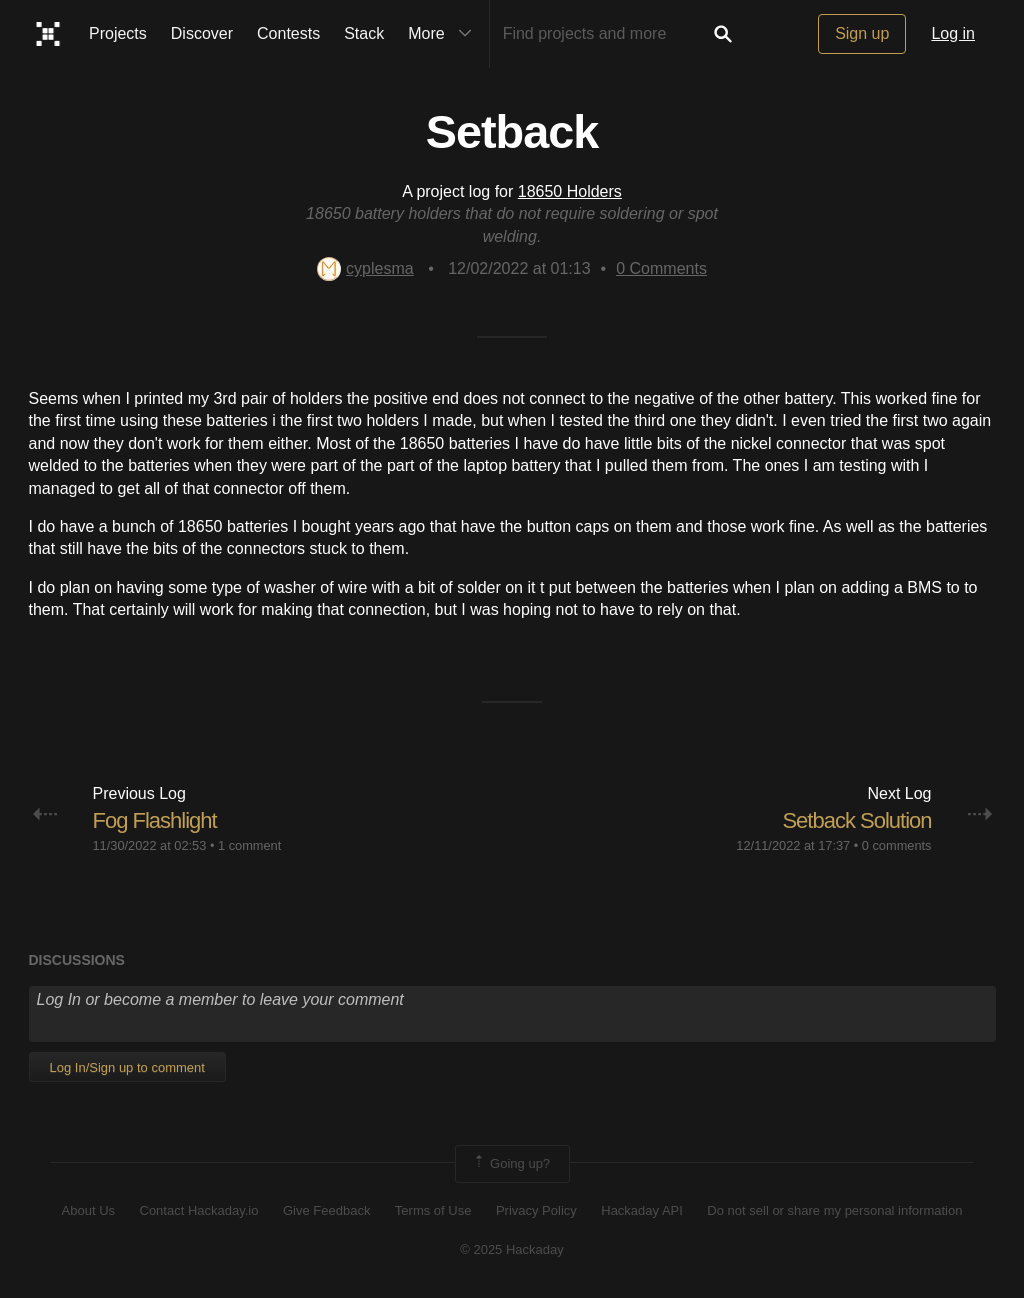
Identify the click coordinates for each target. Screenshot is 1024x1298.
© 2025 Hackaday (512, 1249)
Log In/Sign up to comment (127, 1067)
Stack (364, 33)
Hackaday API (642, 1210)
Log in (953, 33)
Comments (661, 268)
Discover (202, 33)
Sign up (862, 33)
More (444, 34)
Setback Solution (856, 820)
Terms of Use (433, 1210)
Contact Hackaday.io (199, 1210)
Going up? (511, 1164)
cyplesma (365, 268)
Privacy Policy (536, 1210)
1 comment (249, 845)
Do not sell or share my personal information (834, 1210)
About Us (88, 1210)
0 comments (897, 845)
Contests (288, 33)
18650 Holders (570, 191)
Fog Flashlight (155, 820)
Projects (118, 33)
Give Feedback (326, 1210)
